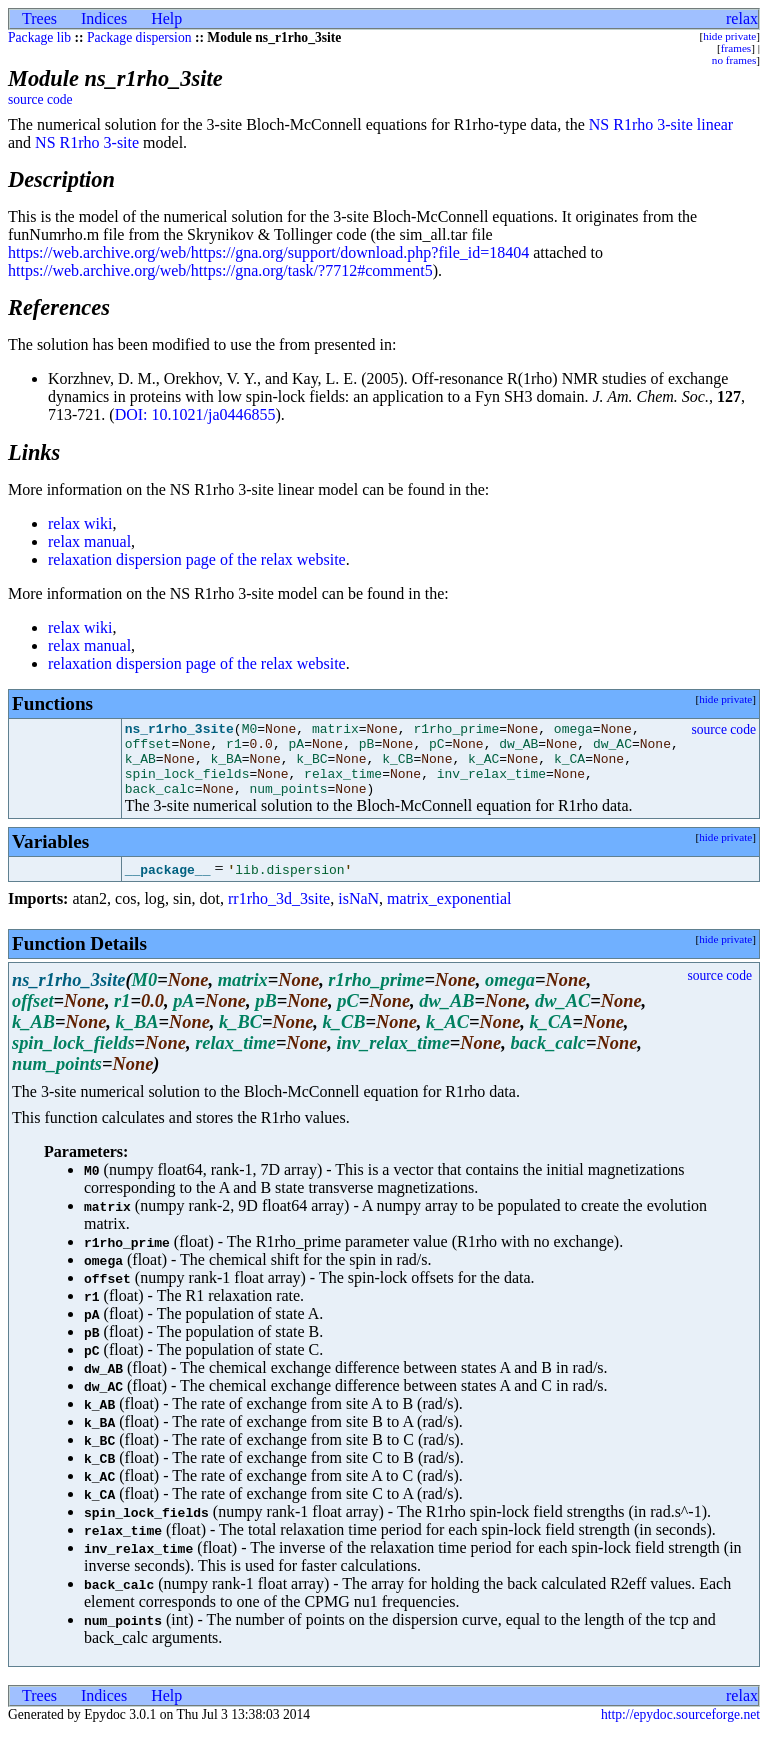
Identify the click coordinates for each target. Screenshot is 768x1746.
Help (166, 18)
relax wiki (80, 523)
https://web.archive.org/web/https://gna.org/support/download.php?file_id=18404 (268, 252)
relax (742, 18)
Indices (104, 18)
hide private (729, 36)
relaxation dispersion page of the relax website (197, 559)
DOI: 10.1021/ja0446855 (195, 414)
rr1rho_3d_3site (279, 913)
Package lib (39, 37)
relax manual (89, 541)
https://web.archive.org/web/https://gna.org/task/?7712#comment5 (220, 270)
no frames (734, 60)
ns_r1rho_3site (179, 731)
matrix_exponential (449, 913)
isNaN (358, 913)
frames (736, 48)
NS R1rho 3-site (87, 142)
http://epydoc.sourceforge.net (680, 1729)
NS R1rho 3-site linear (661, 124)
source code (40, 99)
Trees (39, 18)
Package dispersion (139, 37)
